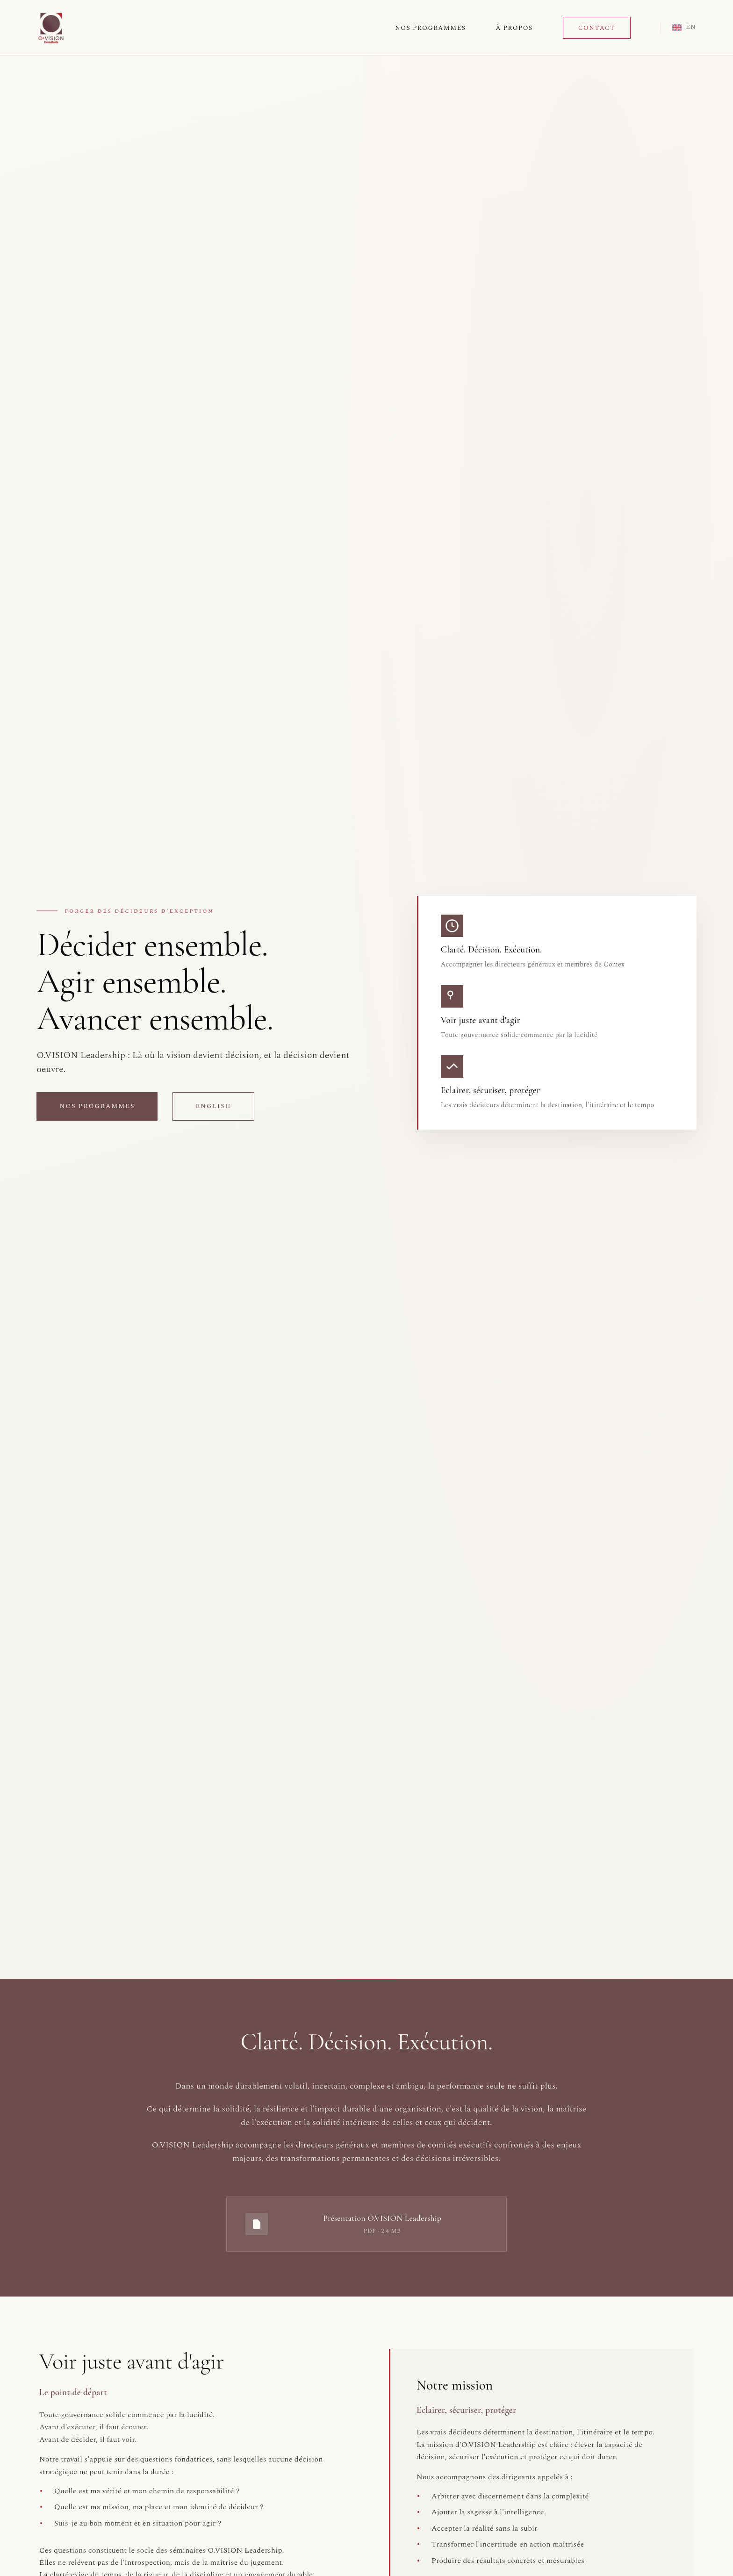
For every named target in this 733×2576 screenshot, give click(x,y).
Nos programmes (97, 1108)
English (213, 1108)
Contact (596, 28)
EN (684, 27)
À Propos (514, 28)
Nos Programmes (430, 28)
